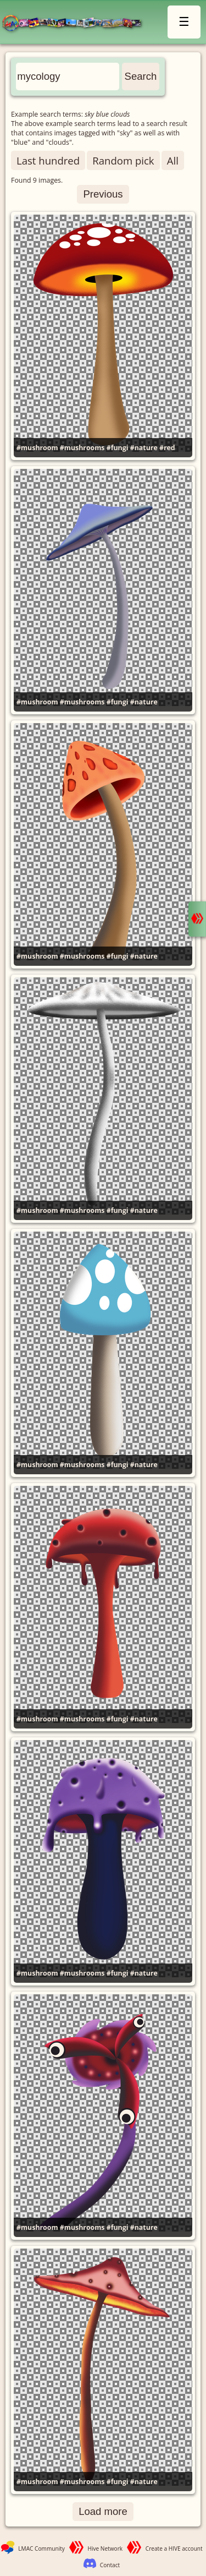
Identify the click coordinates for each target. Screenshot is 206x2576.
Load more (103, 2511)
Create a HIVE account (174, 2548)
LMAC (76, 23)
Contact (110, 2565)
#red (167, 447)
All (173, 160)
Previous (103, 194)
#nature (144, 447)
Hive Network (105, 2548)
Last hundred (48, 160)
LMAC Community (41, 2548)
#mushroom (37, 447)
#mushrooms (82, 447)
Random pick (123, 160)
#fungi (118, 447)
